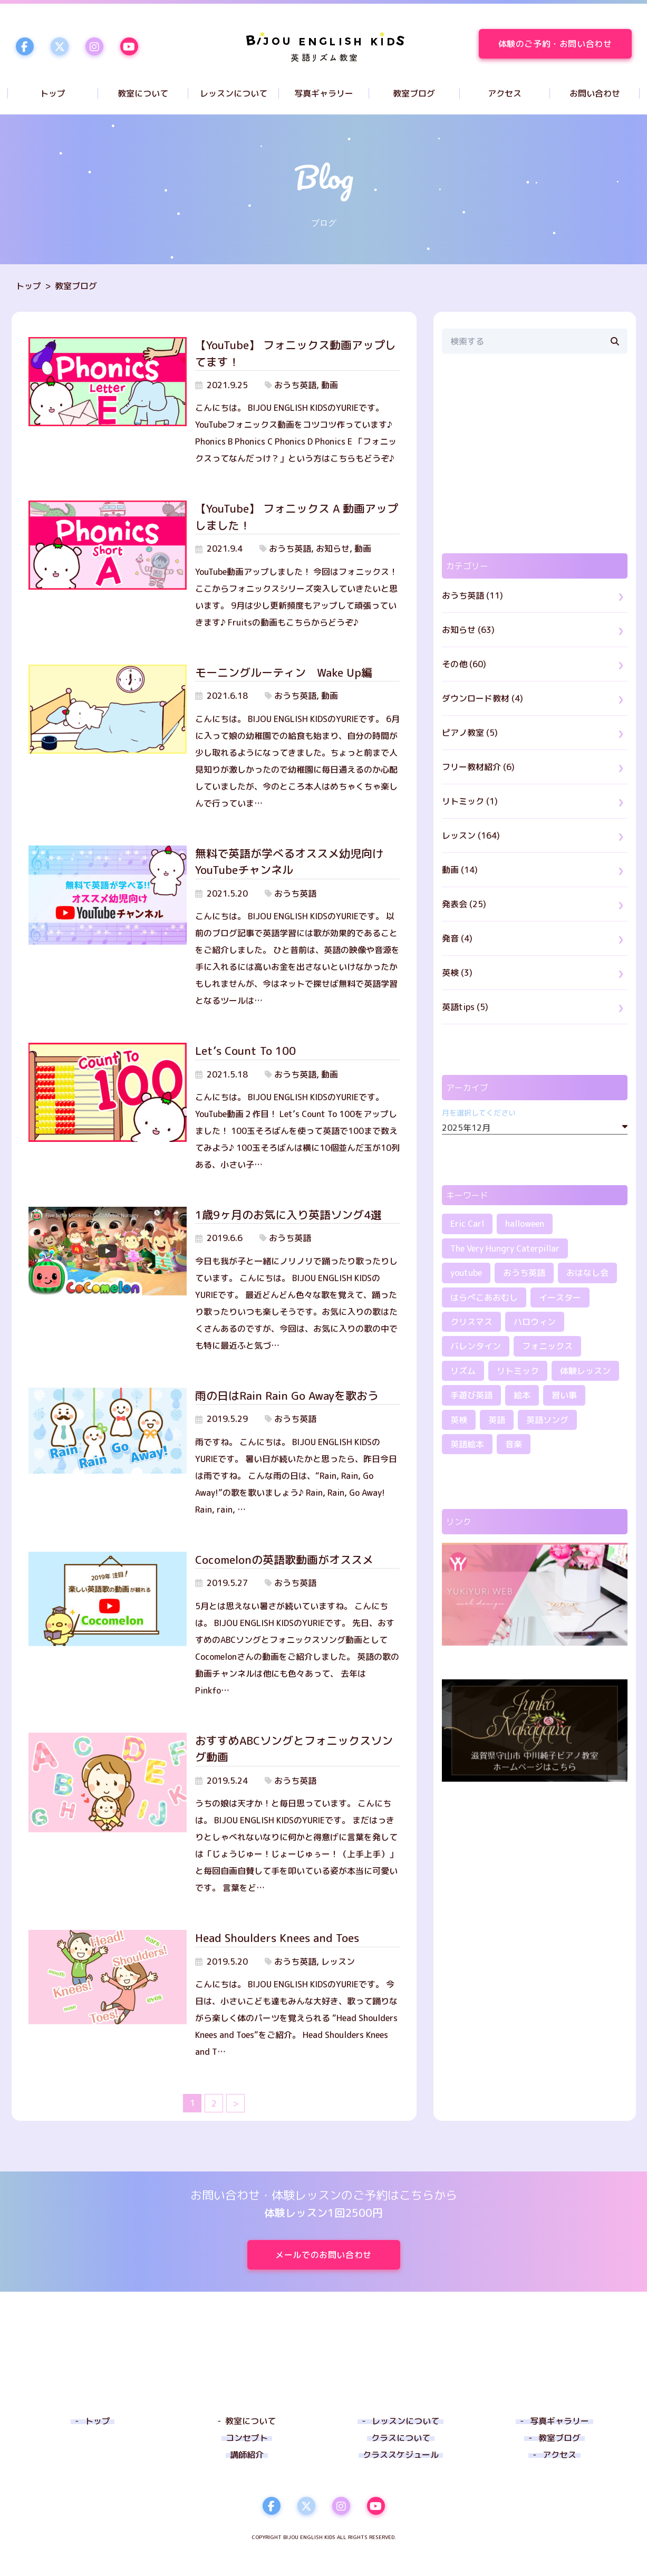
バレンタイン (475, 1346)
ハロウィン (535, 1322)
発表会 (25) (464, 904)
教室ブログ (76, 286)
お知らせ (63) (468, 630)
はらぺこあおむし (484, 1297)
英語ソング (547, 1420)
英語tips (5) (465, 1007)
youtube (466, 1273)
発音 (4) (457, 938)
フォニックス (547, 1346)
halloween (524, 1223)
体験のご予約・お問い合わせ (565, 44)
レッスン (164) (471, 835)
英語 (496, 1420)
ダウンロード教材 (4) (482, 698)
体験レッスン (585, 1371)
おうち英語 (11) (472, 595)
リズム (463, 1371)
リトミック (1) (470, 801)
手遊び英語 (471, 1395)
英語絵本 (467, 1444)
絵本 (522, 1395)
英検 (458, 1420)
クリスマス (471, 1322)
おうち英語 (524, 1273)
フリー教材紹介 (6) (478, 767)
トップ (28, 286)
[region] (535, 454)
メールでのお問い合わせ (337, 2255)
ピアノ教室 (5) (470, 732)
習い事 (564, 1395)
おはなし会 (587, 1273)
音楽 (513, 1444)
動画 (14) (460, 870)
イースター (560, 1297)
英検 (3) (457, 972)
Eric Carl (467, 1223)
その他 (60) (464, 664)
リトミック (518, 1371)
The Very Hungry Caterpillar (504, 1248)
